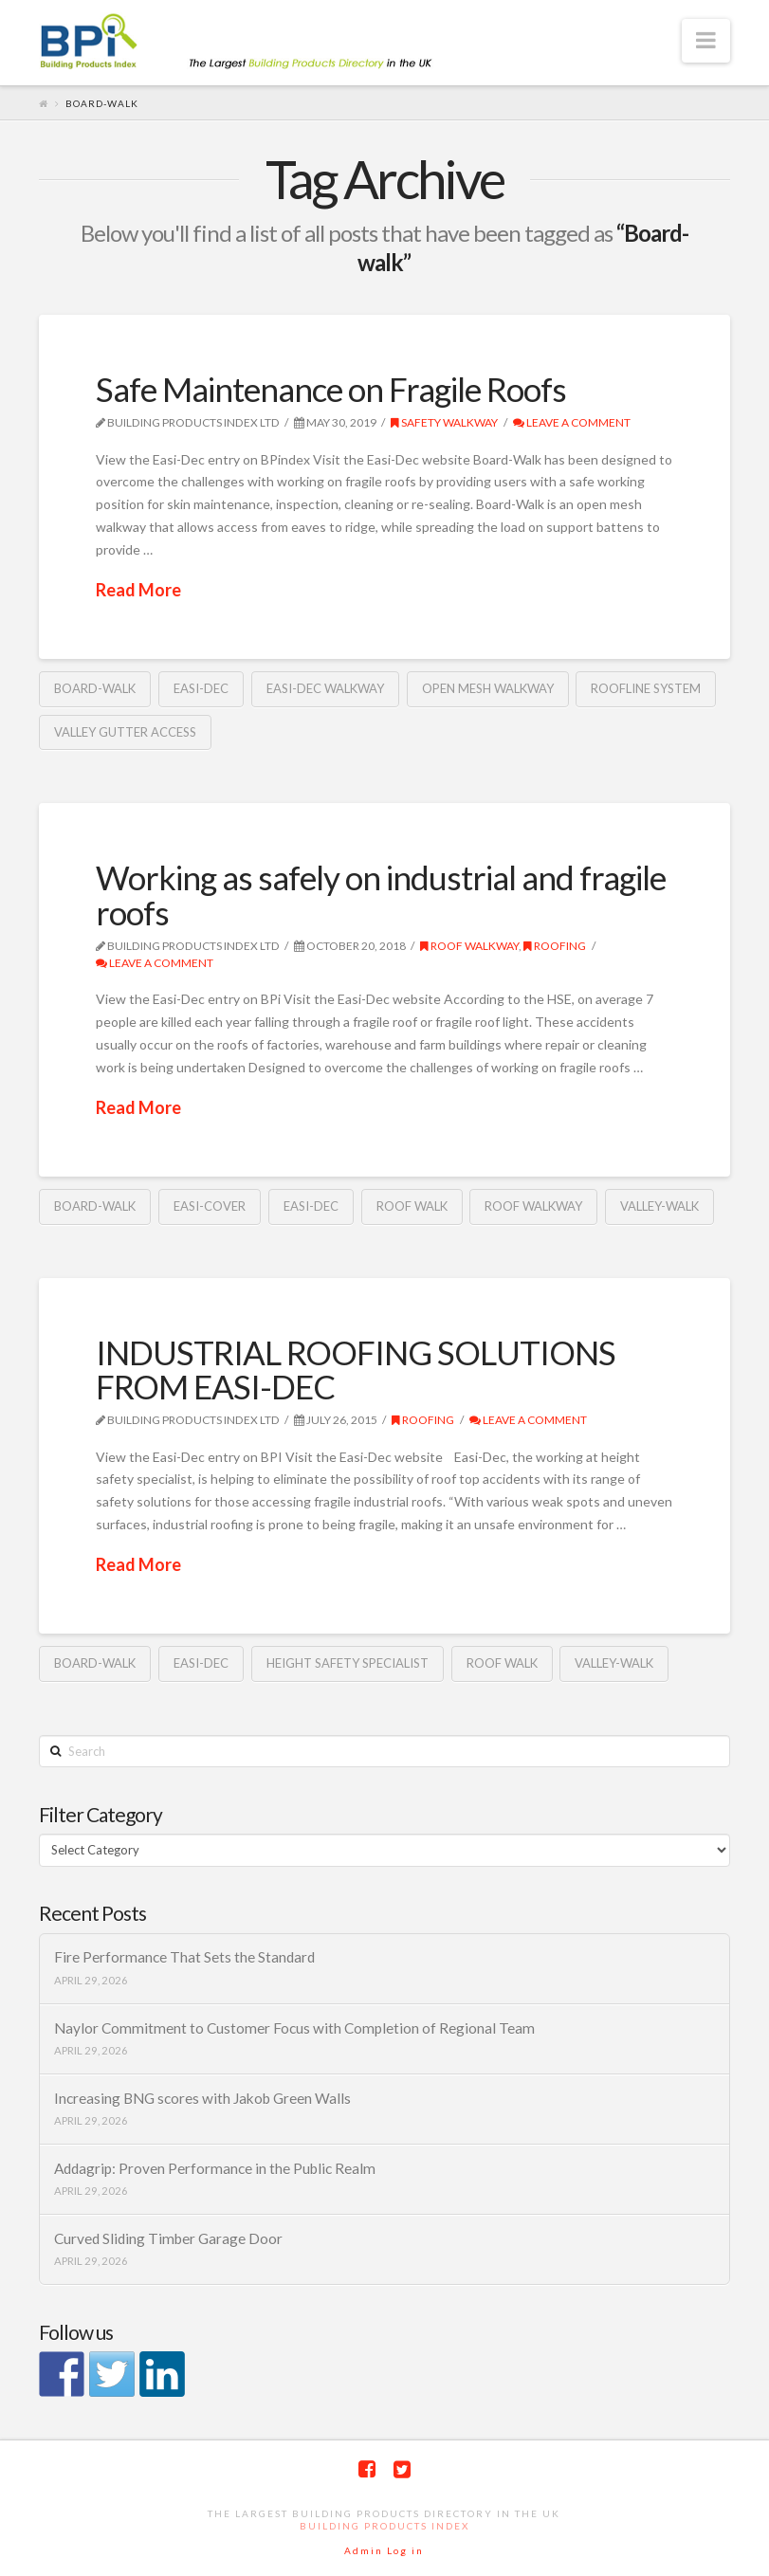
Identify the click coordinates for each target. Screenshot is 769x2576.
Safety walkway (444, 422)
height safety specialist (347, 1663)
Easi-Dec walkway (325, 688)
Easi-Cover (210, 1206)
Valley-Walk (659, 1206)
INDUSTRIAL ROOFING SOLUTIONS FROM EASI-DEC (355, 1369)
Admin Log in (384, 2550)
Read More (138, 589)
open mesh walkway (488, 688)
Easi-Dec (201, 688)
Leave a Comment (572, 422)
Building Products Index (384, 2525)
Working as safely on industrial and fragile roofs (381, 894)
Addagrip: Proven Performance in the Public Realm (214, 2168)
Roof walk (412, 1206)
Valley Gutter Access (125, 732)
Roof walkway (469, 946)
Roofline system (646, 688)
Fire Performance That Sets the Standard (184, 1956)
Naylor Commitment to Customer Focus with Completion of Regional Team (294, 2028)
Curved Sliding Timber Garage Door (168, 2238)
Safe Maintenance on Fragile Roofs (331, 389)
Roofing (554, 946)
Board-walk (95, 688)
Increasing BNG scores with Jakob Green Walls (202, 2098)
